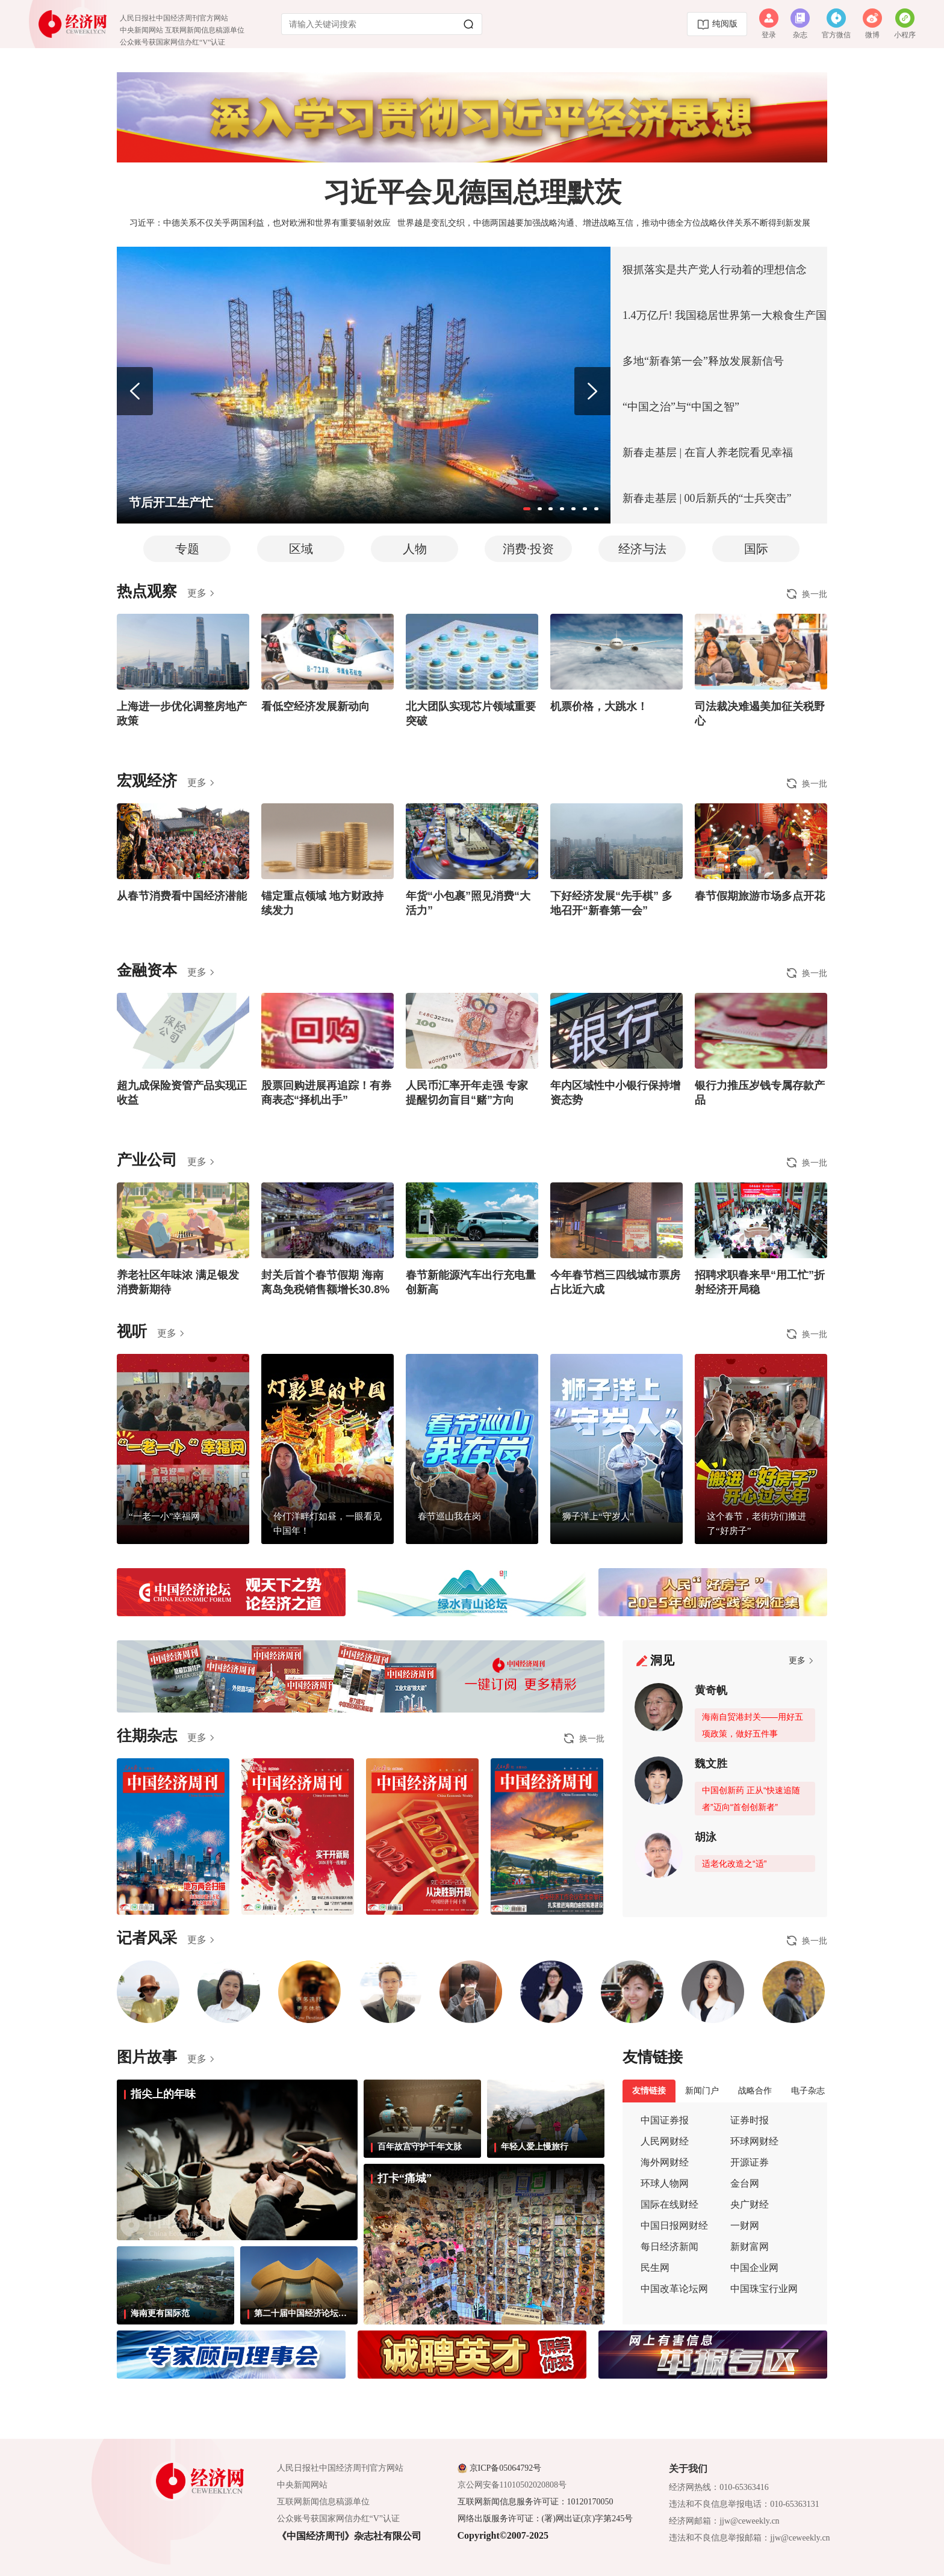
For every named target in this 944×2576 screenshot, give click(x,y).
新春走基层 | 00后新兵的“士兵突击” (707, 498)
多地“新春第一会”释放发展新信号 (703, 361)
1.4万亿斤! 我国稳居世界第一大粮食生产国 (725, 315)
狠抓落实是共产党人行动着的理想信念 (715, 270)
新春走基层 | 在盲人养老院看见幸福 (708, 452)
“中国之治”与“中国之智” (681, 407)
